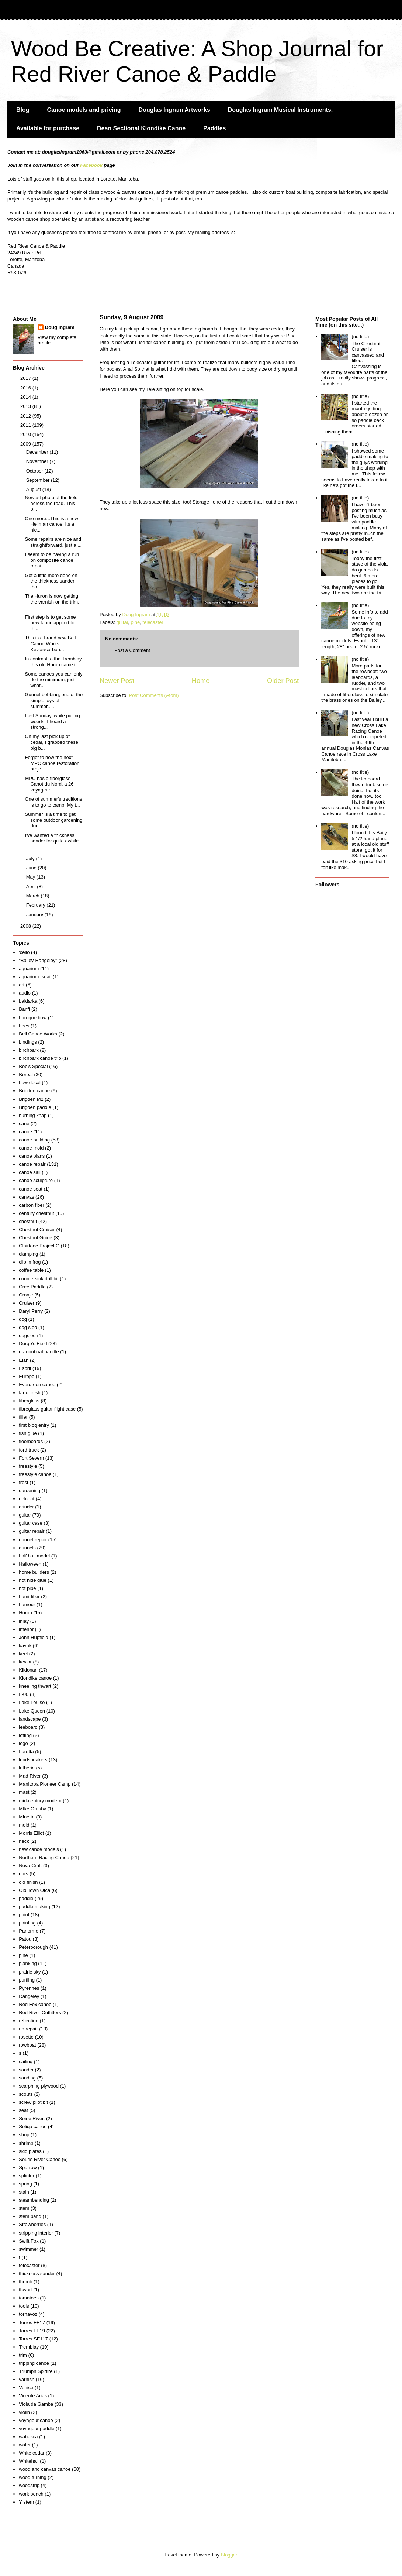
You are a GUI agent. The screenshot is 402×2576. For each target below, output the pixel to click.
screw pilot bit (33, 2102)
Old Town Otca (34, 1890)
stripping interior (36, 2233)
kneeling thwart (35, 1686)
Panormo (28, 1931)
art (21, 985)
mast (24, 1792)
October (35, 471)
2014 (26, 397)
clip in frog (30, 1262)
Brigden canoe (34, 1090)
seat (23, 2110)
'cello (24, 952)
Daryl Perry (31, 1311)
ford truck (29, 1450)
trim (23, 2355)
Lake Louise (32, 1702)
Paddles (214, 128)
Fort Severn (31, 1458)
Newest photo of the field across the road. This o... (51, 503)
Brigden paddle (35, 1107)
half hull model (34, 1556)
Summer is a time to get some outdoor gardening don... (53, 819)
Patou (25, 1939)
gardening (29, 1490)
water (25, 2445)
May (31, 877)
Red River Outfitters (40, 2012)
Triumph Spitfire (35, 2371)
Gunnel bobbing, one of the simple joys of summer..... (54, 700)
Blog (23, 110)
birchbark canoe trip (40, 1058)
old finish (28, 1882)
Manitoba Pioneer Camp (44, 1784)
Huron (25, 1612)
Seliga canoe (32, 2126)
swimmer (28, 2249)
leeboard (28, 1727)
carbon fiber (31, 1205)
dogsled (27, 1335)
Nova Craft (30, 1865)
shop (24, 2134)
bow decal (30, 1082)
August (34, 489)
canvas (26, 1197)
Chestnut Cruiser (37, 1229)
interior (26, 1629)
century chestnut (36, 1213)
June (32, 867)
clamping (28, 1254)
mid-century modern (40, 1800)
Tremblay (29, 2347)
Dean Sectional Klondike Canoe (141, 128)
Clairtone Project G (39, 1245)
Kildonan (28, 1670)
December (38, 452)
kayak (25, 1645)
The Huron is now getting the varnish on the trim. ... (52, 601)
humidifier (29, 1596)
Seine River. (32, 2118)
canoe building (34, 1140)
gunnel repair (33, 1539)
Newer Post (117, 680)
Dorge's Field (33, 1343)
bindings (28, 1042)
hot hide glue (32, 1580)
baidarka (28, 1001)
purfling (27, 1980)
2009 (26, 444)
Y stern (26, 2502)
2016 (26, 388)
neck (24, 1841)
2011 (26, 425)
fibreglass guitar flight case (47, 1409)
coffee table (31, 1270)
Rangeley (29, 1996)
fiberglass (29, 1401)
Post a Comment (132, 650)
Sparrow (28, 2167)
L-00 (23, 1694)
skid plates (30, 2151)
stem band (30, 2216)
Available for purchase (47, 128)
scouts (26, 2094)
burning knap (32, 1115)
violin (24, 2412)
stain (24, 2192)
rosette (26, 2037)
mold (24, 1825)
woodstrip (29, 2485)
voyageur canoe (36, 2420)
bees (24, 1025)
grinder (26, 1506)
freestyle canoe (35, 1474)
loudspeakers (33, 1759)
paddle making (34, 1906)
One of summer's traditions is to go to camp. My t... (53, 802)
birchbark (28, 1050)
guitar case (30, 1523)
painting (27, 1923)
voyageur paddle (36, 2428)
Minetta (27, 1817)
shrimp (26, 2143)
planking (28, 1963)
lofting (25, 1735)
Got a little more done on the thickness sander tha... (51, 581)
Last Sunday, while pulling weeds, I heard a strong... (52, 721)
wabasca (28, 2436)
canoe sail (30, 1172)
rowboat (27, 2045)
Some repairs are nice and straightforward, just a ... (53, 542)
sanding (27, 2078)
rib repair (28, 2028)
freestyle (28, 1466)
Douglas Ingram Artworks (174, 110)
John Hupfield (33, 1637)
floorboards (31, 1441)
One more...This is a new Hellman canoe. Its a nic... (51, 524)
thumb (25, 2281)
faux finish (30, 1392)
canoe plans (32, 1156)
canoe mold (31, 1148)
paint (24, 1914)
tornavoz (28, 2314)
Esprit (25, 1368)
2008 (26, 926)
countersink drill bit (39, 1278)
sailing (25, 2061)
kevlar (25, 1662)
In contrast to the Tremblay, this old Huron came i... (54, 661)
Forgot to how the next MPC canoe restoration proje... (52, 763)
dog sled (28, 1327)
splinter (26, 2175)
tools (24, 2306)
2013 (26, 406)
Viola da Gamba (36, 2404)
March (33, 896)
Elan (23, 1360)
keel (23, 1653)
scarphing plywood (39, 2086)
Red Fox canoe (35, 2004)
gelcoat (26, 1498)
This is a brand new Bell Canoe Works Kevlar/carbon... (50, 643)
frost (23, 1482)
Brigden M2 (31, 1099)
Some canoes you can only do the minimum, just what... (53, 679)
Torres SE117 (33, 2339)
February (36, 905)
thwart (25, 2289)
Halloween (30, 1564)
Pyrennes (29, 1988)
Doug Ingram (59, 327)
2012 (26, 416)
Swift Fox (28, 2241)
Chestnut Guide (35, 1237)
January (35, 914)
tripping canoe (34, 2363)
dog (23, 1319)
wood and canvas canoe (44, 2469)
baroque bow (32, 1017)
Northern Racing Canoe (44, 1857)
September (38, 480)
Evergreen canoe (37, 1384)
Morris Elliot (31, 1833)
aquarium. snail (35, 976)
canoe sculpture (36, 1180)
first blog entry (34, 1425)
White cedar (31, 2453)
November (38, 461)
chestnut (28, 1221)
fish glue (28, 1433)
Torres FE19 (32, 2330)
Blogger (229, 2555)
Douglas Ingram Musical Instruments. (280, 110)
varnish (26, 2379)
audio (25, 993)
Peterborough (33, 1947)
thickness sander (37, 2273)
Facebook (91, 165)
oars (23, 1873)
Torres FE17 (32, 2322)
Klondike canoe (35, 1678)
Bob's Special (33, 1066)
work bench (31, 2494)
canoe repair (32, 1164)
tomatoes (28, 2298)
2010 (26, 434)
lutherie (27, 1767)
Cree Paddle (32, 1286)
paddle (26, 1898)
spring (25, 2184)
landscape (30, 1719)
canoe (25, 1131)
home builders (34, 1572)
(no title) (360, 336)
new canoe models (39, 1849)
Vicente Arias (33, 2395)
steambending (34, 2200)
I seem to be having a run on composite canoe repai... (52, 560)
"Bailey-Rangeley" (38, 960)
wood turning (32, 2477)
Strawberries (32, 2224)
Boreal (26, 1074)
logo (23, 1743)
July (31, 858)
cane (24, 1123)
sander (26, 2069)
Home (201, 680)
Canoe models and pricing (84, 110)
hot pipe (27, 1588)
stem (24, 2208)
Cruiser (26, 1303)
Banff (24, 1009)
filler (23, 1417)
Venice (26, 2387)
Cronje (26, 1295)
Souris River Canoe (39, 2159)
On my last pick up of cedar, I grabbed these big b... (51, 742)
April (31, 886)
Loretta (26, 1751)
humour (27, 1604)
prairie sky (30, 1972)
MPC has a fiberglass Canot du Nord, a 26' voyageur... (49, 784)
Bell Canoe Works (38, 1034)
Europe (26, 1376)
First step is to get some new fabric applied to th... (50, 622)
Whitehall (28, 2461)
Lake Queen (32, 1711)
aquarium (29, 968)
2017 (26, 378)
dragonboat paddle (39, 1351)
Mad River (30, 1776)
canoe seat (30, 1189)
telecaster (152, 622)
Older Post (283, 680)
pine (135, 622)
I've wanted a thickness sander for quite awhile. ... (52, 840)
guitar (122, 622)
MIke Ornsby (32, 1808)
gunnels (27, 1547)
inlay (24, 1621)
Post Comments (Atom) (154, 695)
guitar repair (31, 1531)
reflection (28, 2020)
